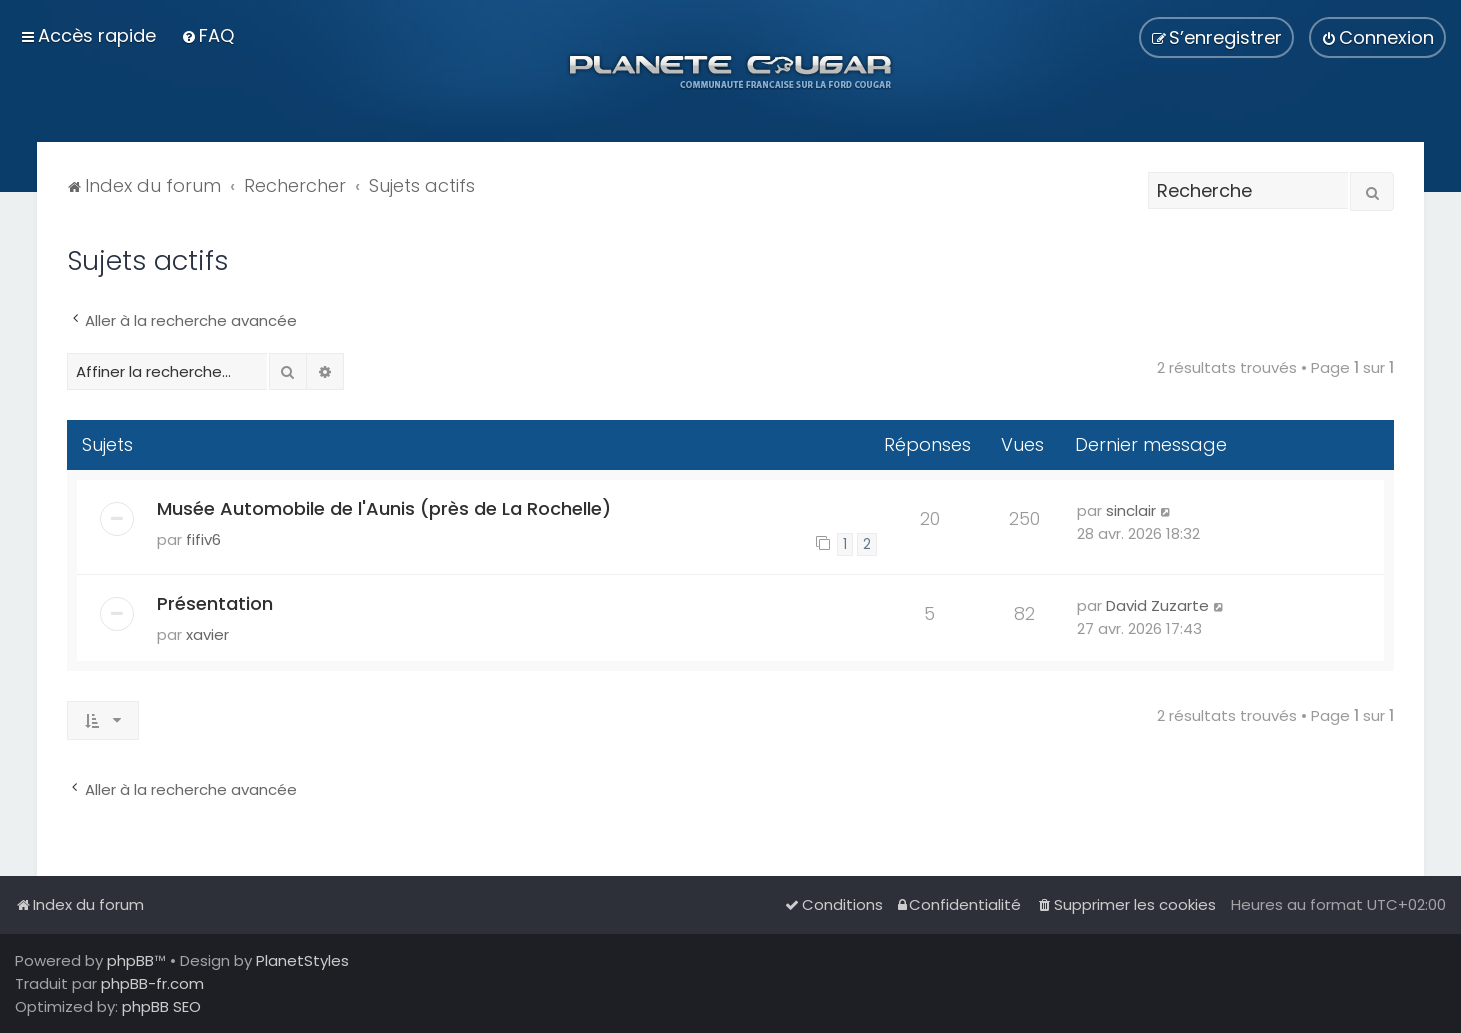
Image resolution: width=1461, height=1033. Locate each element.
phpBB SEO (161, 1006)
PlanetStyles (302, 960)
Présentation (215, 603)
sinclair (1131, 510)
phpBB (130, 960)
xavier (207, 634)
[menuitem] (207, 35)
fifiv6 (203, 539)
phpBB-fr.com (152, 983)
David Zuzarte (1157, 605)
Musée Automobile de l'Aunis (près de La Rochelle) (384, 508)
